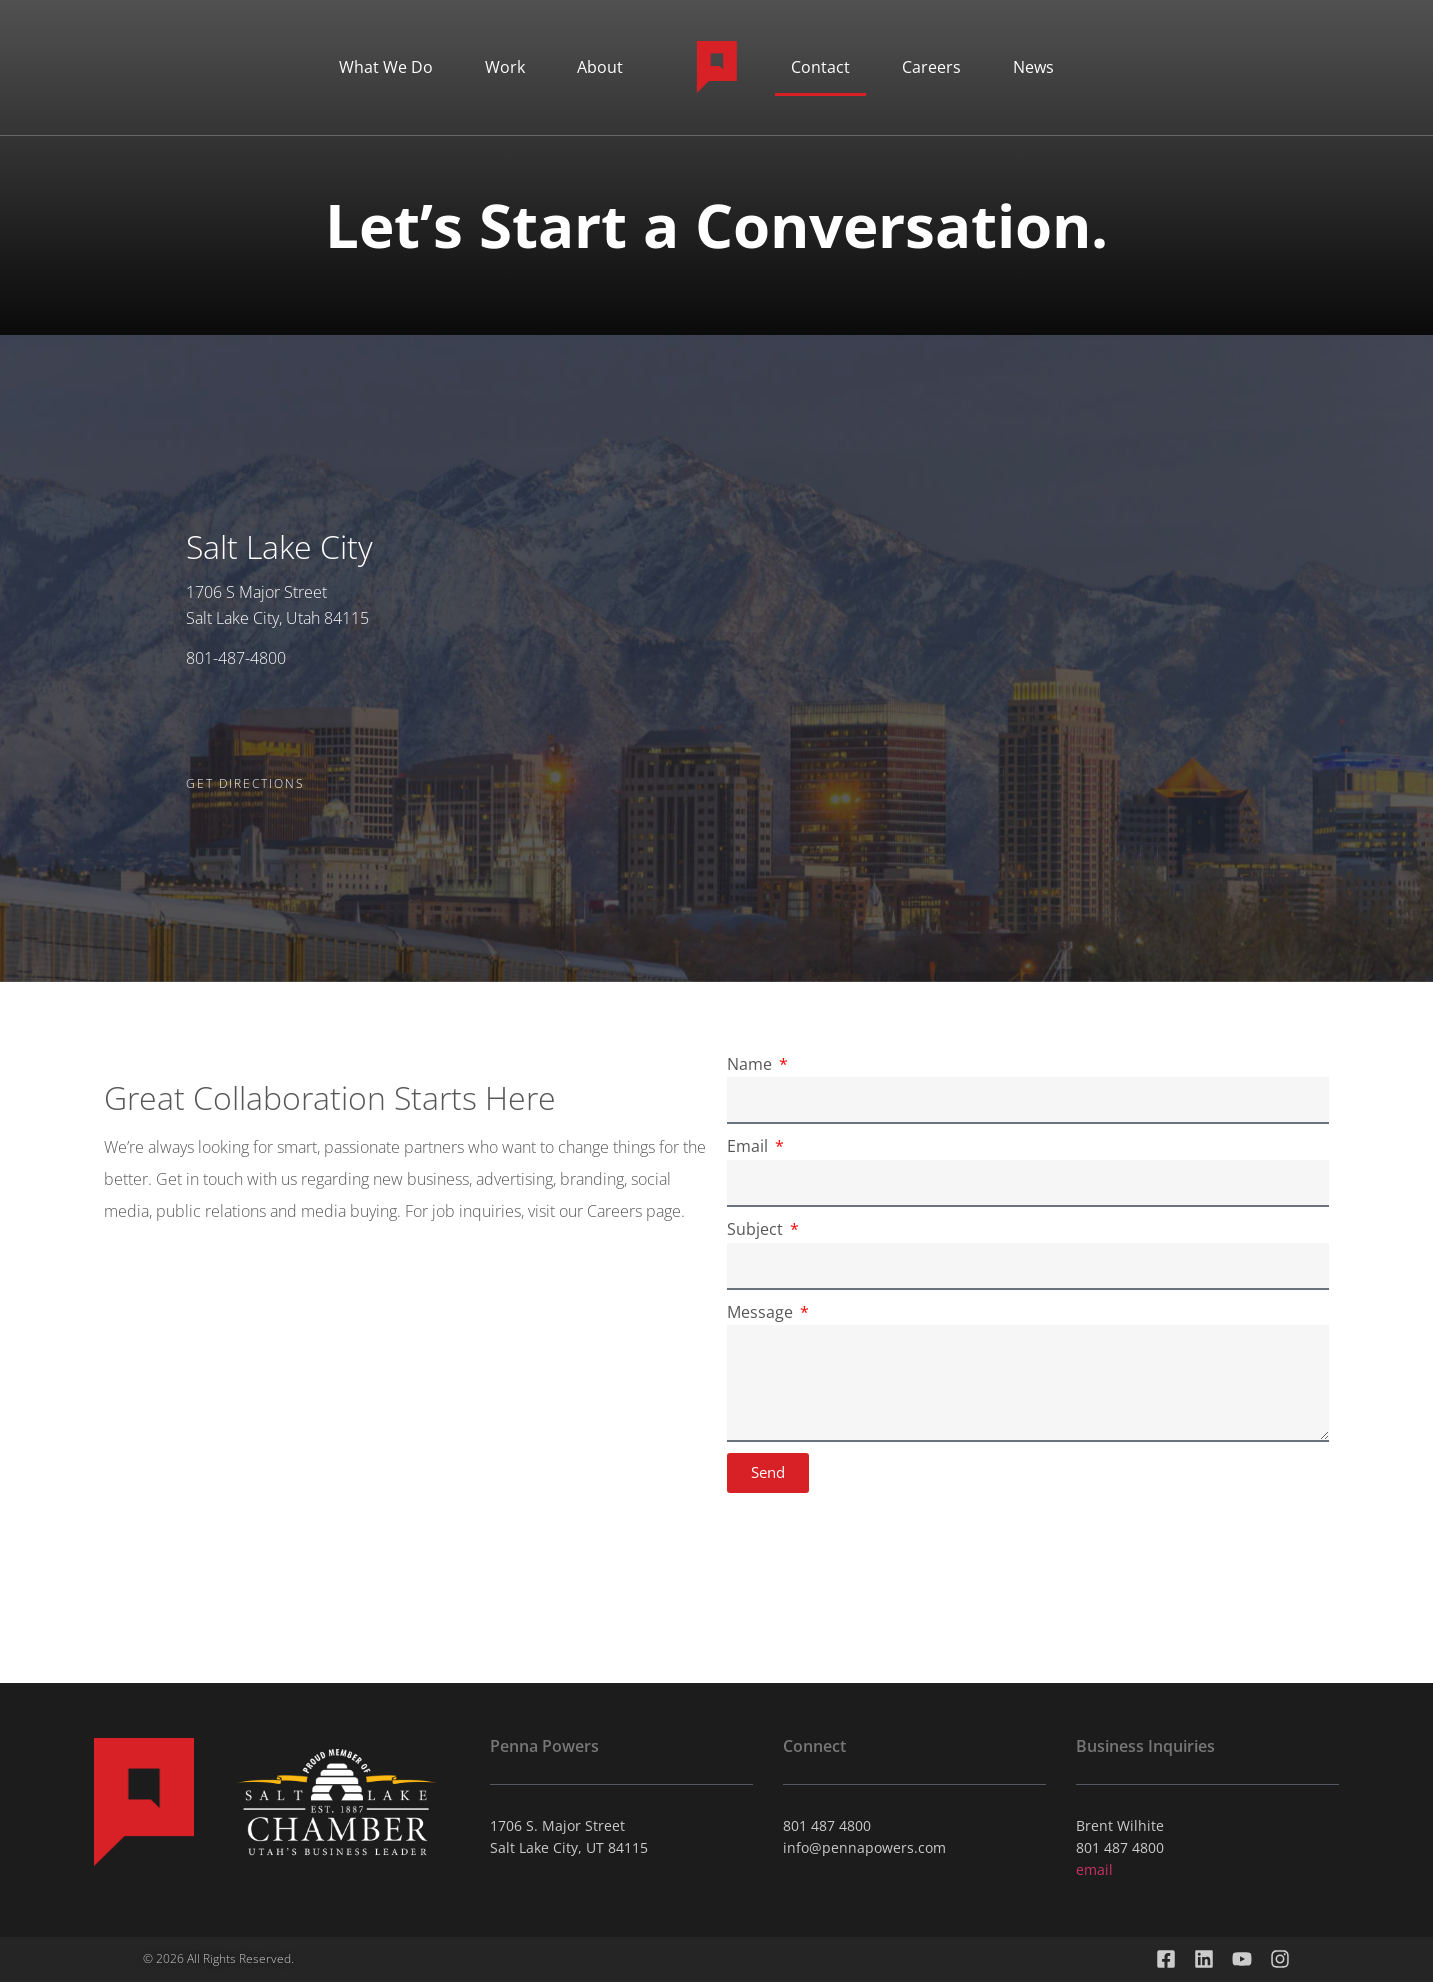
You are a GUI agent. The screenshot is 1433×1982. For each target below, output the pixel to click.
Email (749, 1146)
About (600, 67)
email (1094, 1869)
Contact (820, 67)
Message (762, 1312)
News (1033, 67)
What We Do (386, 67)
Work (505, 67)
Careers (931, 67)
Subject (757, 1229)
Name (751, 1064)
